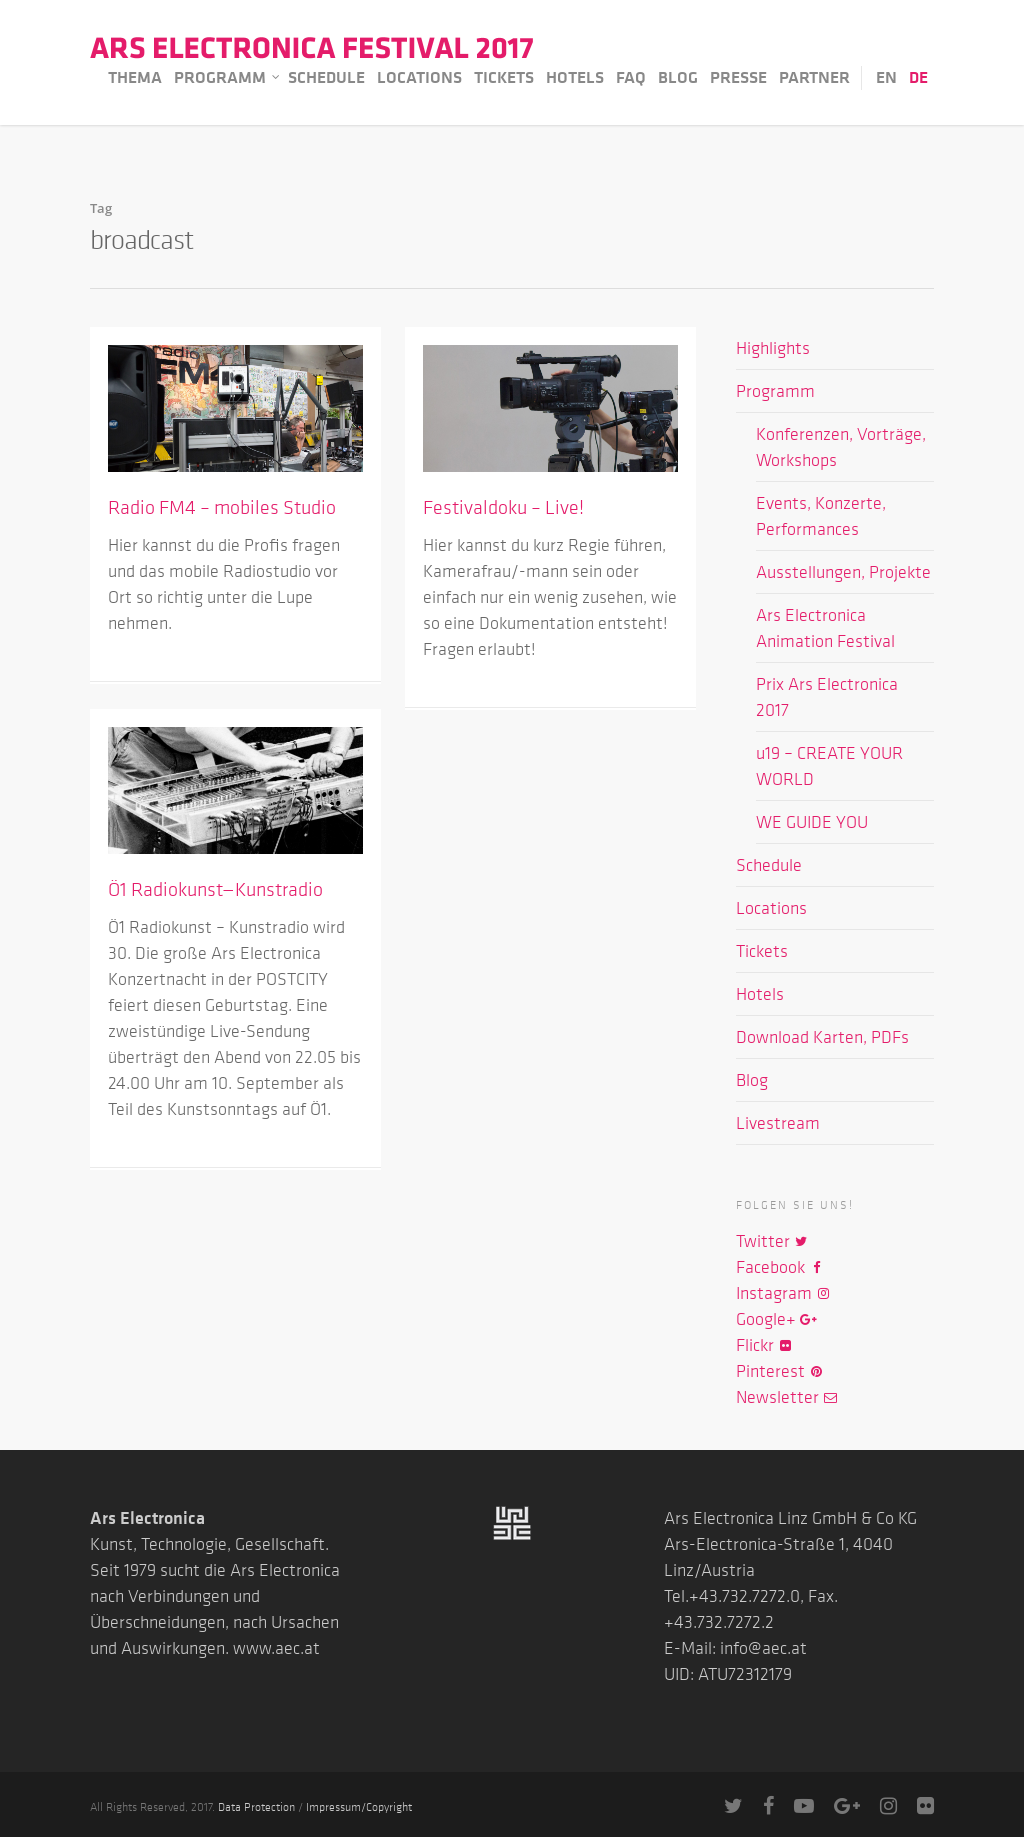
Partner (814, 77)
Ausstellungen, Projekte (843, 572)
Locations (419, 77)
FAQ (631, 77)
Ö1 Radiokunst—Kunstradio (215, 889)
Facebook (780, 1267)
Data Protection (256, 1806)
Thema (135, 77)
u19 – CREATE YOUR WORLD (829, 766)
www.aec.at (276, 1648)
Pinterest (780, 1371)
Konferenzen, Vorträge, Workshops (841, 447)
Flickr (764, 1345)
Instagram (783, 1293)
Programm (227, 77)
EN (886, 77)
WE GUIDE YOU (812, 822)
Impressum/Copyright (359, 1806)
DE (918, 77)
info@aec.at (763, 1648)
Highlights (773, 348)
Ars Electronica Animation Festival (825, 628)
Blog (678, 77)
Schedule (326, 77)
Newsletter (787, 1397)
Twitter (772, 1241)
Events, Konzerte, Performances (821, 516)
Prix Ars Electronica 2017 (827, 697)
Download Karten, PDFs (822, 1037)
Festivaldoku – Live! (503, 507)
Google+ (775, 1319)
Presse (738, 77)
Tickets (504, 77)
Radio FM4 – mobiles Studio (222, 507)
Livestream (778, 1123)
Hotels (575, 77)
